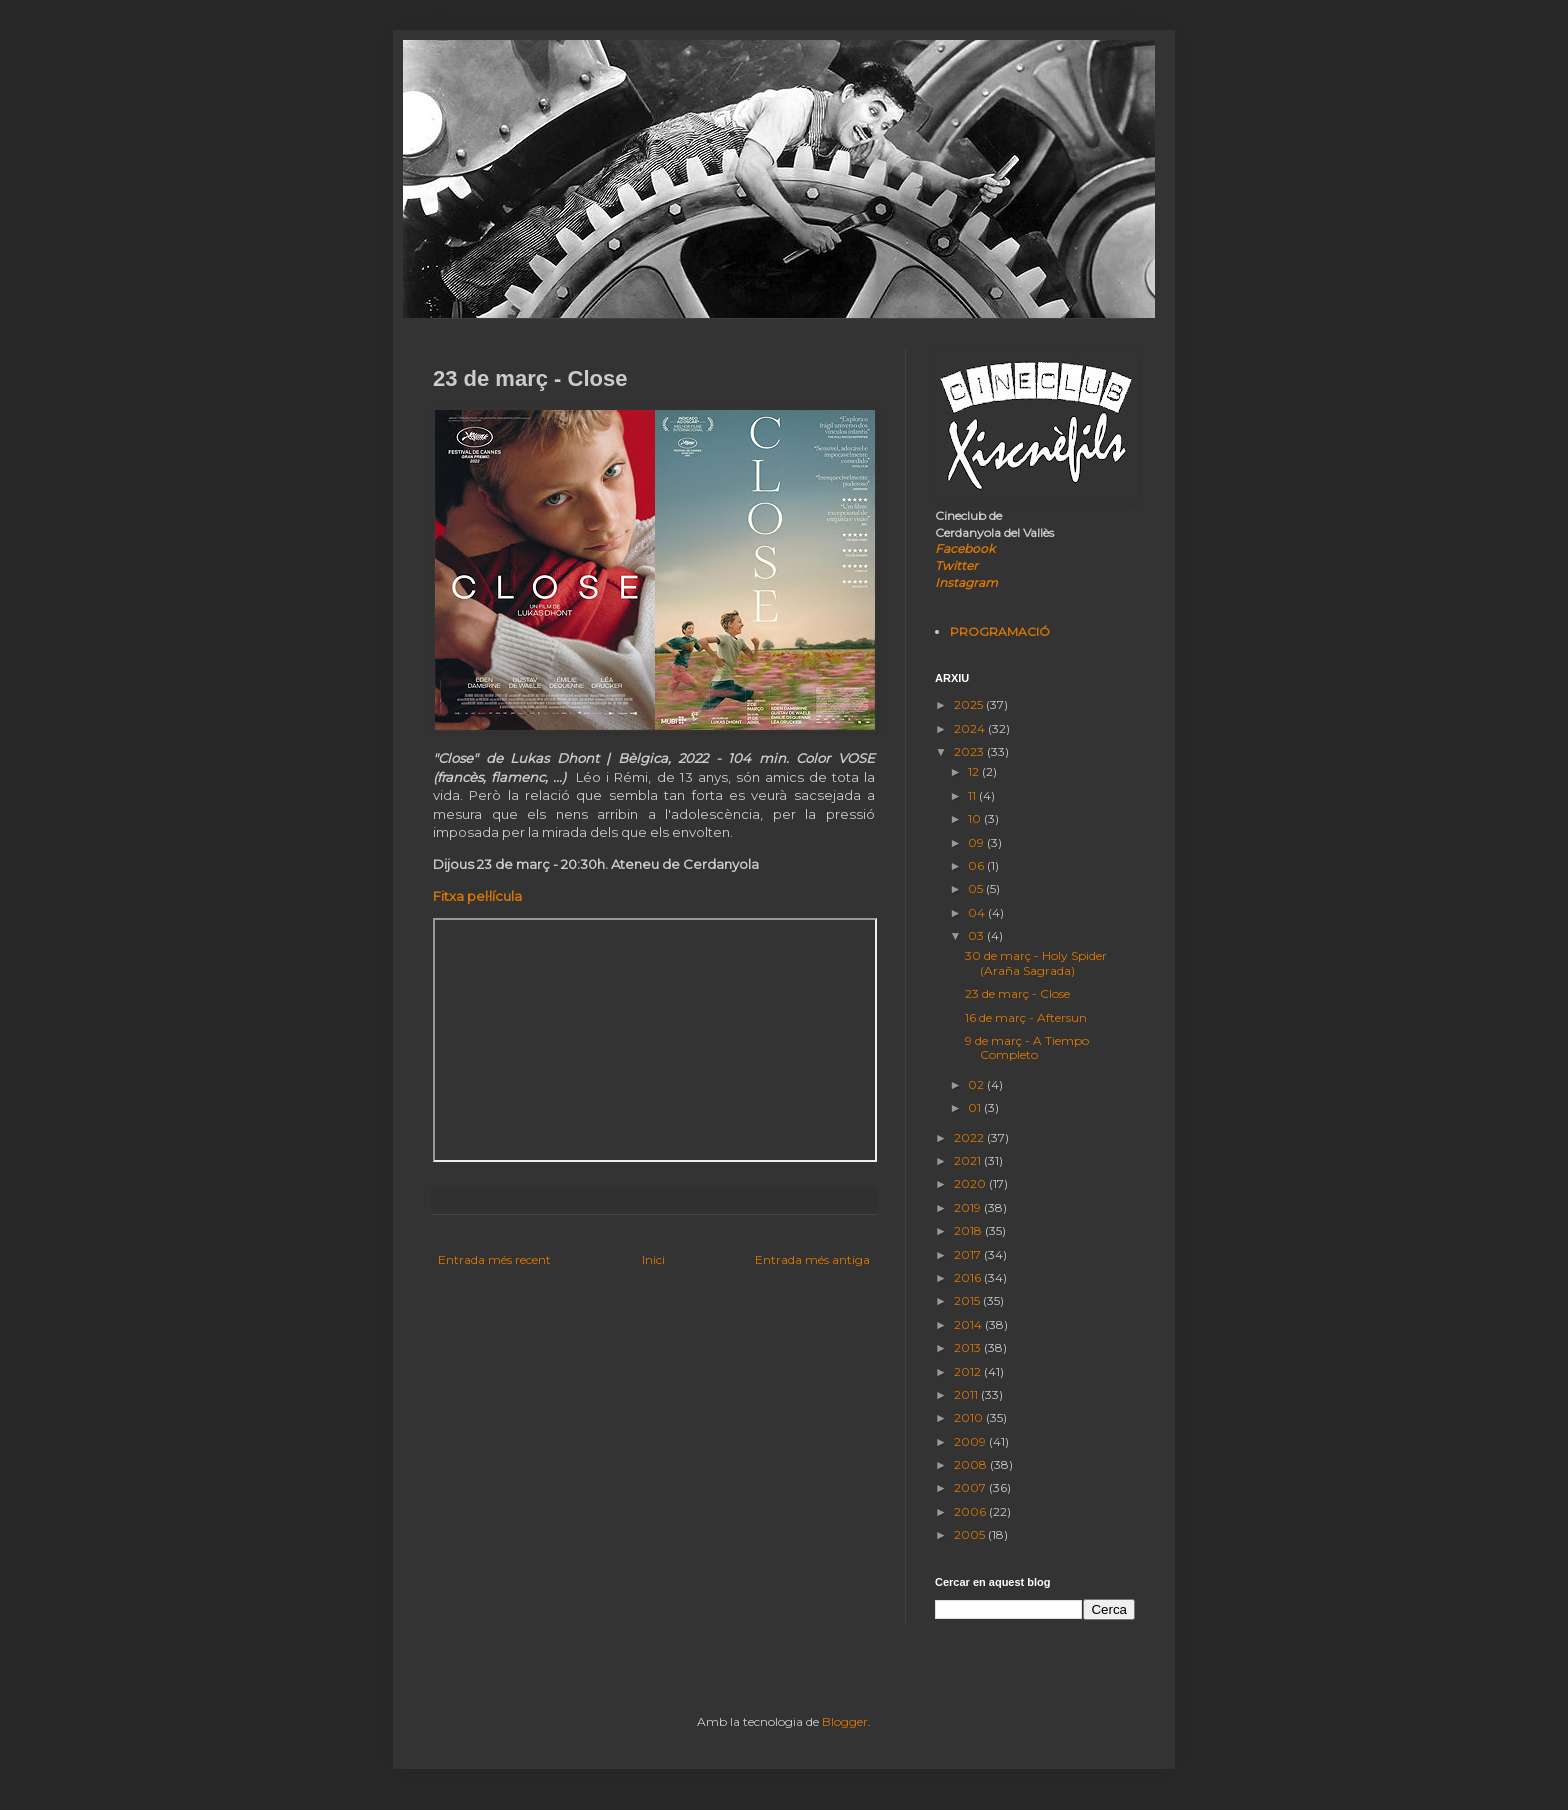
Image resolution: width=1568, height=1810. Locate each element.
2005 (971, 1534)
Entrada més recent (494, 1259)
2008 (972, 1464)
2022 (970, 1137)
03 (977, 935)
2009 (971, 1441)
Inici (653, 1259)
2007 (971, 1487)
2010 (970, 1417)
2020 (971, 1183)
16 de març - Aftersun (1026, 1017)
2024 (971, 728)
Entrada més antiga (812, 1259)
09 (977, 842)
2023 (970, 751)
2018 (969, 1230)
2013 (969, 1347)
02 (977, 1084)
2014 (969, 1324)
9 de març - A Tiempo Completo (1027, 1047)
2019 (969, 1207)
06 (977, 865)
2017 (969, 1254)
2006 (971, 1511)
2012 (969, 1371)
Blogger (845, 1721)
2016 (969, 1277)
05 (977, 888)
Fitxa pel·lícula (477, 896)
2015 (968, 1300)
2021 (969, 1160)
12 (975, 771)
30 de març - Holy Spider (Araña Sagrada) (1036, 962)
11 (973, 795)
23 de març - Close (1017, 993)
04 (978, 912)
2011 (967, 1394)
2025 (970, 704)
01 (976, 1107)
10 (976, 818)
